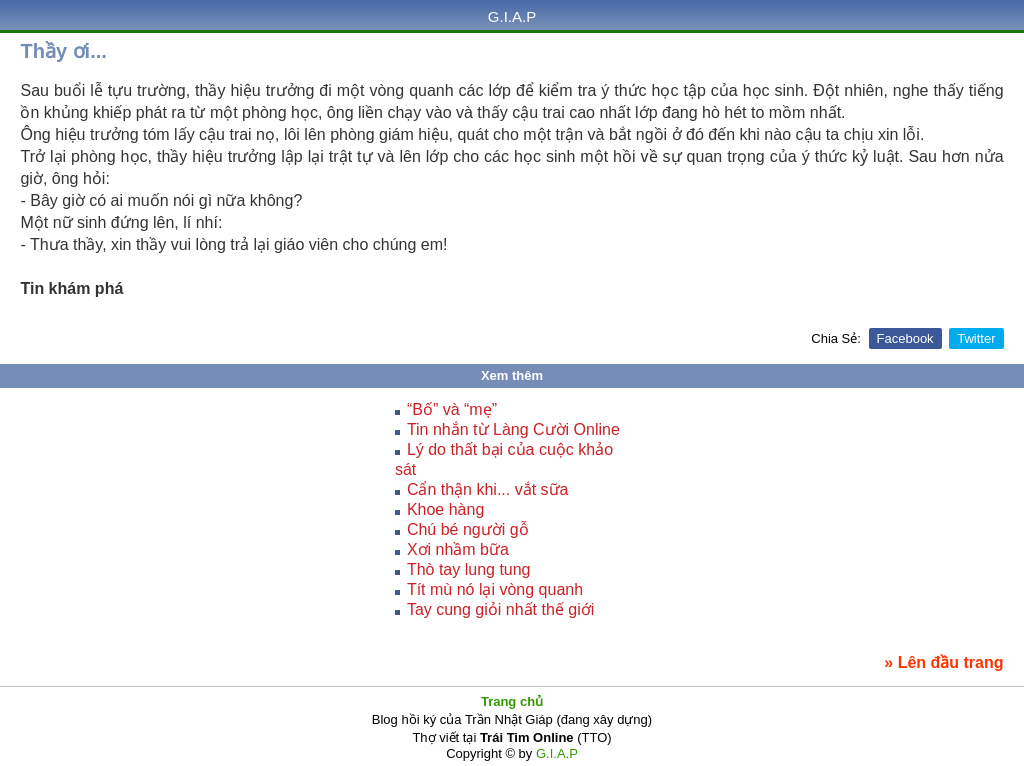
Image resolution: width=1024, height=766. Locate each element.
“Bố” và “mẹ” (452, 409)
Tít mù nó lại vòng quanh (495, 589)
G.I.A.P (512, 16)
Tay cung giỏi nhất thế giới (500, 609)
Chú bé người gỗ (468, 529)
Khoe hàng (445, 509)
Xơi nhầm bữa (458, 549)
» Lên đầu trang (943, 662)
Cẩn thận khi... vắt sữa (488, 489)
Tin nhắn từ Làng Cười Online (513, 429)
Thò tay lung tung (469, 569)
